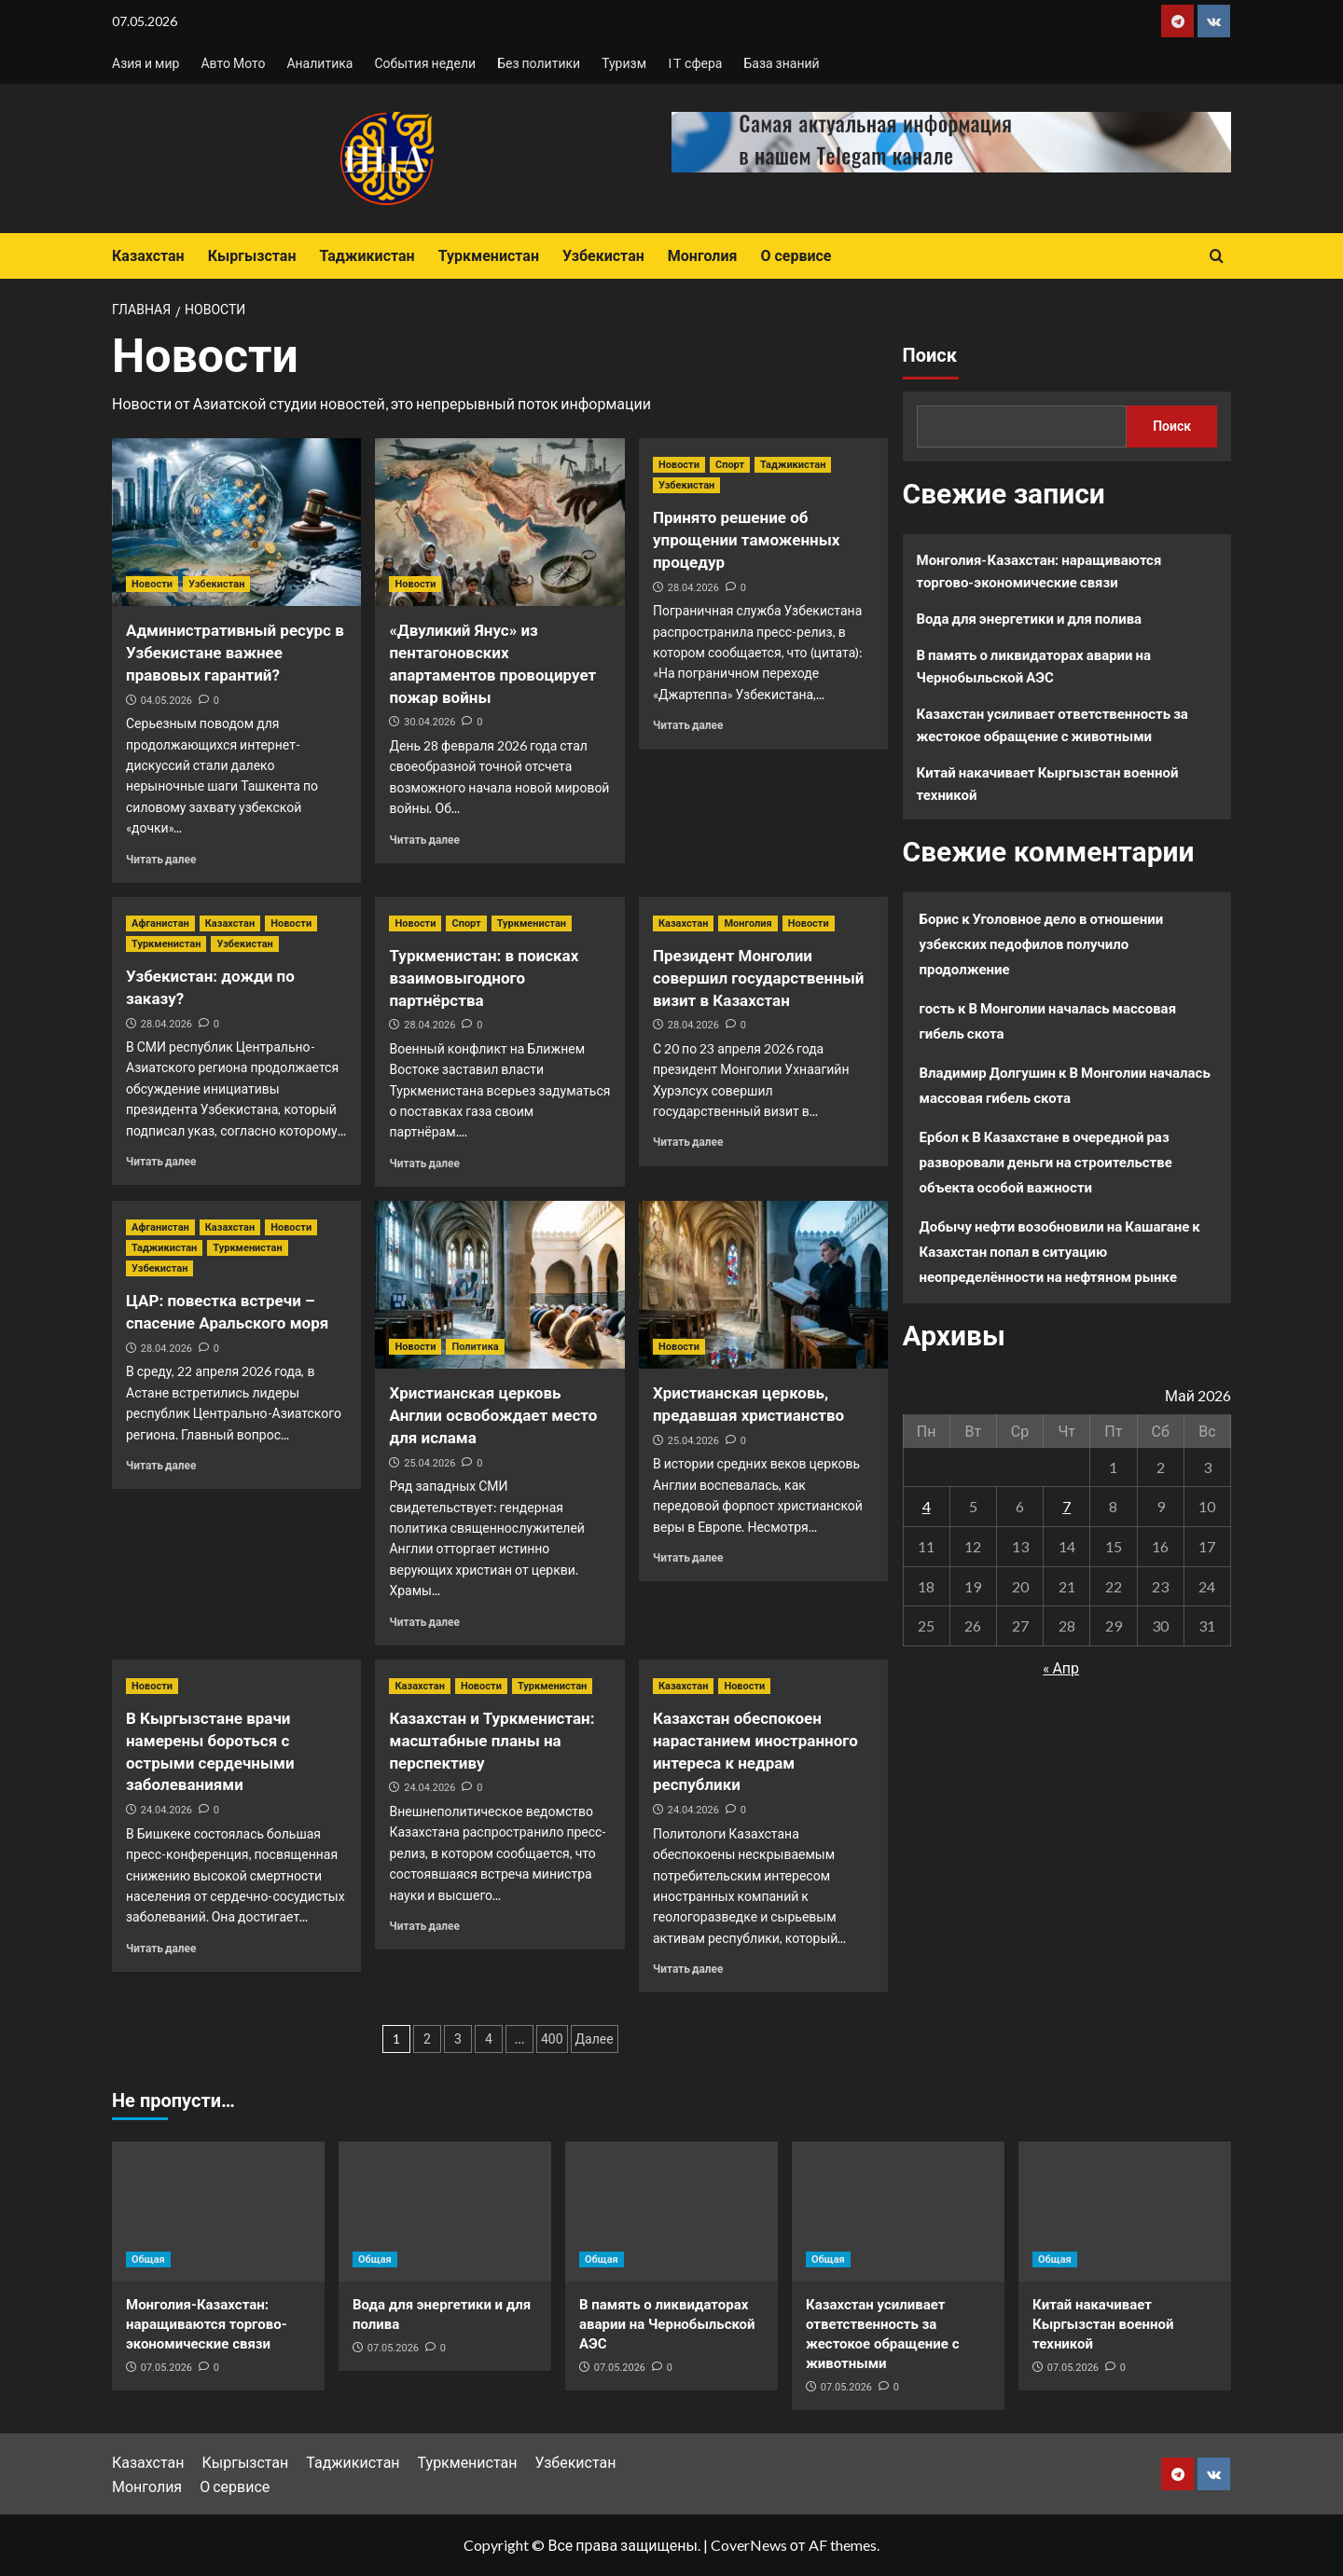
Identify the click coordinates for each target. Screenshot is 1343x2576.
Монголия (703, 256)
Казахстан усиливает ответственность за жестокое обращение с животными (1052, 724)
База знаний (781, 63)
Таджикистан (366, 256)
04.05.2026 (166, 701)
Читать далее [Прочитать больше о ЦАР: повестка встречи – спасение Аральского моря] (161, 1465)
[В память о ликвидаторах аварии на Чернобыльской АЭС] (671, 2211)
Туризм (624, 63)
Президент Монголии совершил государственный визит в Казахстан (759, 978)
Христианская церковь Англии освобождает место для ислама (493, 1415)
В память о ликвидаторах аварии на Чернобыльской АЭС (1034, 665)
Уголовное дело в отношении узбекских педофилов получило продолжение (1042, 943)
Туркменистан (488, 256)
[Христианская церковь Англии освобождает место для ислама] (499, 1285)
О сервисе (795, 256)
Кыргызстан (252, 256)
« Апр (1061, 1667)
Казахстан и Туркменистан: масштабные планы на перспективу (491, 1740)
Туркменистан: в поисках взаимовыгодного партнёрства (483, 978)
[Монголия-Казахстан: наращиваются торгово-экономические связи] (218, 2211)
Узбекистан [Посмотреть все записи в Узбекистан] (216, 584)
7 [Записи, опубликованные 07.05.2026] (1066, 1506)
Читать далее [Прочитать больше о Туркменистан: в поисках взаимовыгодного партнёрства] (424, 1163)
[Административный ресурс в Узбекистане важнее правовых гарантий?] (236, 522)
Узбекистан (603, 256)
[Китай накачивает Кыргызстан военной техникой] (1124, 2211)
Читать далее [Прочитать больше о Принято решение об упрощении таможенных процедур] (688, 725)
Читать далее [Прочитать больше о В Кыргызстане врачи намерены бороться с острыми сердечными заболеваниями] (161, 1948)
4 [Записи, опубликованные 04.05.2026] (926, 1506)
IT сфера (695, 63)
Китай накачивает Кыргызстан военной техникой (1048, 783)
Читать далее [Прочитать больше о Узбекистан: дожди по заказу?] (161, 1161)
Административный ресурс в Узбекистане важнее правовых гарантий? (235, 652)
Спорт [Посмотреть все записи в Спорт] (729, 465)
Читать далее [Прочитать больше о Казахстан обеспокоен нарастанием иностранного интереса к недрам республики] (688, 1969)
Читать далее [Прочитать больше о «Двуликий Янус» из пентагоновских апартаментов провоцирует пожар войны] (424, 840)
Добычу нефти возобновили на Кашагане (1055, 1226)
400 (552, 2039)
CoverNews (749, 2545)
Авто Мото (233, 63)
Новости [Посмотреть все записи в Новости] (152, 584)
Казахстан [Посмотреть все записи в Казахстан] (230, 923)
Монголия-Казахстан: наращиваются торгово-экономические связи (1039, 570)
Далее (594, 2039)
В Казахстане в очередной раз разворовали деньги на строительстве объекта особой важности (1046, 1161)
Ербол (939, 1136)
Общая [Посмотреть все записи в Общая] (148, 2259)
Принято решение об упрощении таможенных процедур (746, 540)
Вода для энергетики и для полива (1029, 618)
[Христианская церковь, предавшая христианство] (763, 1285)
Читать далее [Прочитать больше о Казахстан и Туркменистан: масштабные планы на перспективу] (424, 1926)
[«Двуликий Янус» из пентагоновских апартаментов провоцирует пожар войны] (499, 522)
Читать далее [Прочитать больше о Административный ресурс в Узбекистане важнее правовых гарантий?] (161, 859)
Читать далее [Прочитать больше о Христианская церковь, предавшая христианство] (688, 1557)
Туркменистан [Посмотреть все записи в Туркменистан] (166, 944)
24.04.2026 (166, 1810)
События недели (425, 63)
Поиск (930, 355)
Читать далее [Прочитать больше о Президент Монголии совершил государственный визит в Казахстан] (688, 1142)
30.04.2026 (429, 722)
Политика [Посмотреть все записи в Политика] (474, 1347)
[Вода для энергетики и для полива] (445, 2211)
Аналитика (319, 63)
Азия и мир (145, 63)
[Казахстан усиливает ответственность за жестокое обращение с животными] (898, 2211)
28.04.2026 (693, 588)
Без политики (538, 63)
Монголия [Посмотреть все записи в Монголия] (747, 923)
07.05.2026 (166, 2368)
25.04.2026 (429, 1463)
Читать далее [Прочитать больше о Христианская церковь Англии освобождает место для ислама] (424, 1622)
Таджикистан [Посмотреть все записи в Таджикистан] (792, 465)
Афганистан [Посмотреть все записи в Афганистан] (160, 923)
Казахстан (148, 256)
